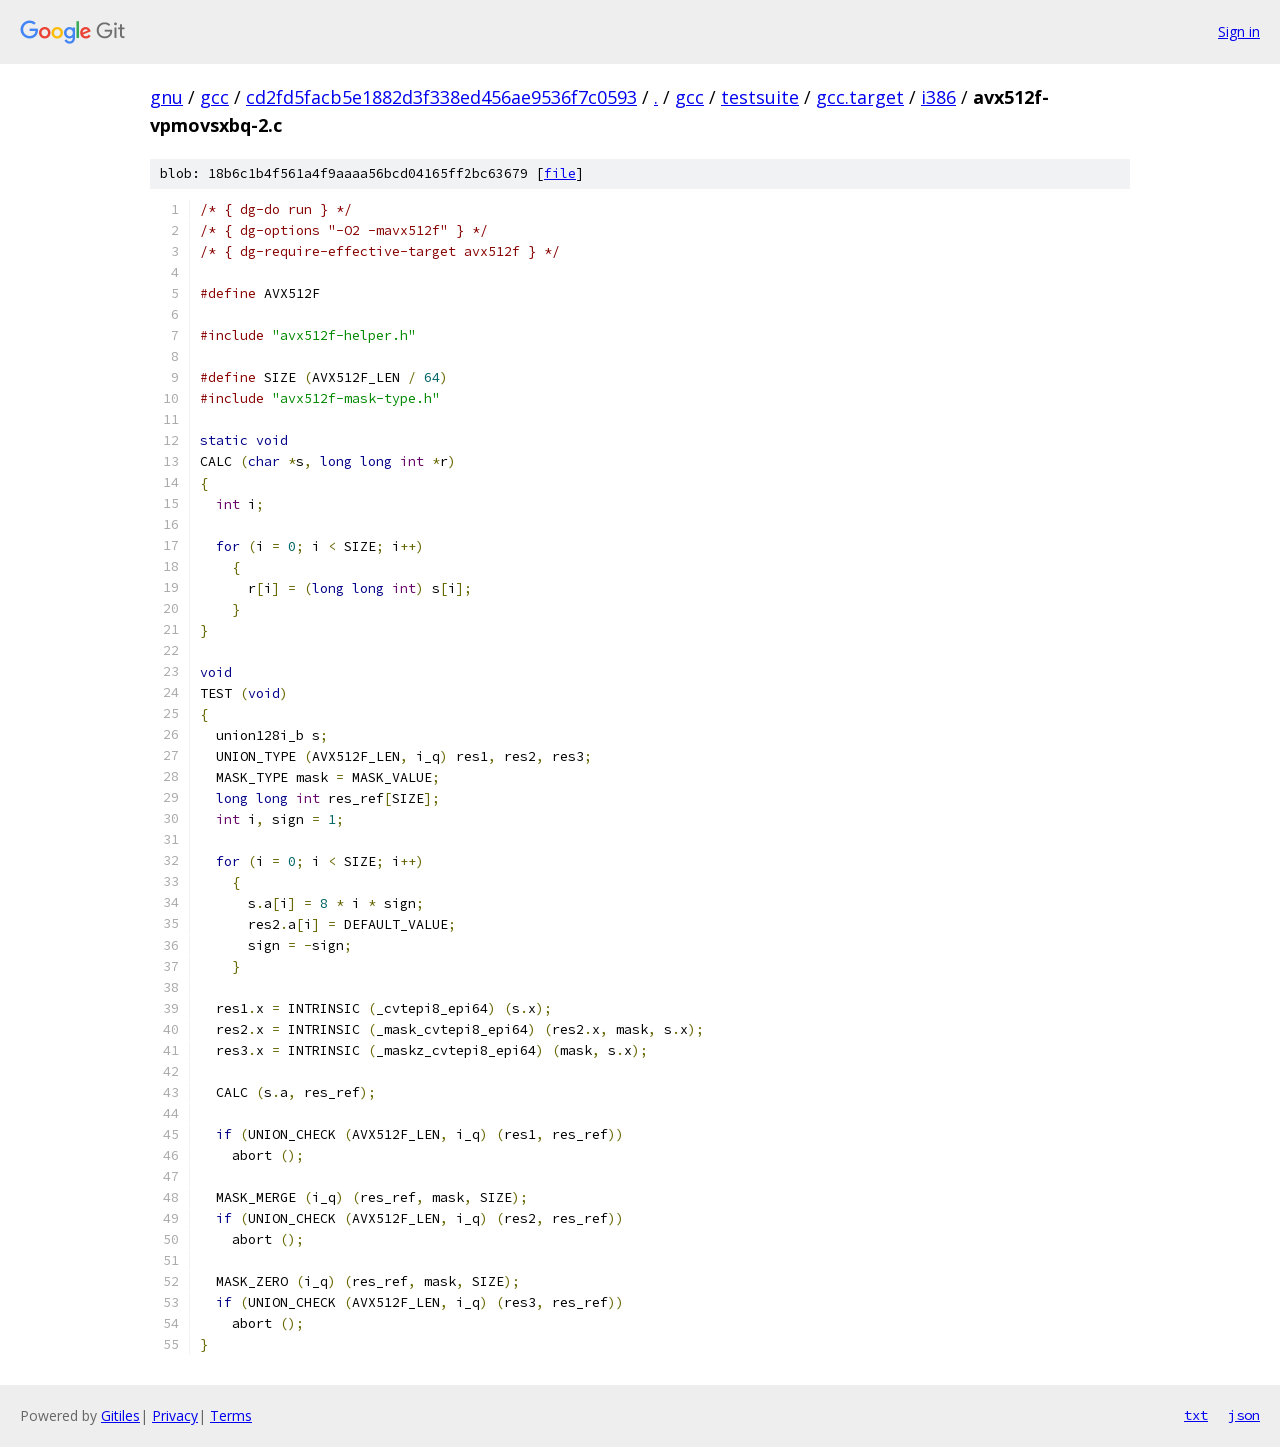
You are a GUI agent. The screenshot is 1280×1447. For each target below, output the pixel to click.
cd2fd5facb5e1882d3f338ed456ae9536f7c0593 (441, 97)
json (1244, 1415)
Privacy (175, 1415)
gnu (166, 97)
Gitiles (120, 1415)
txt (1196, 1415)
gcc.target (860, 97)
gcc (214, 97)
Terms (231, 1415)
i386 (938, 97)
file (560, 173)
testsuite (760, 97)
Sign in (1239, 31)
